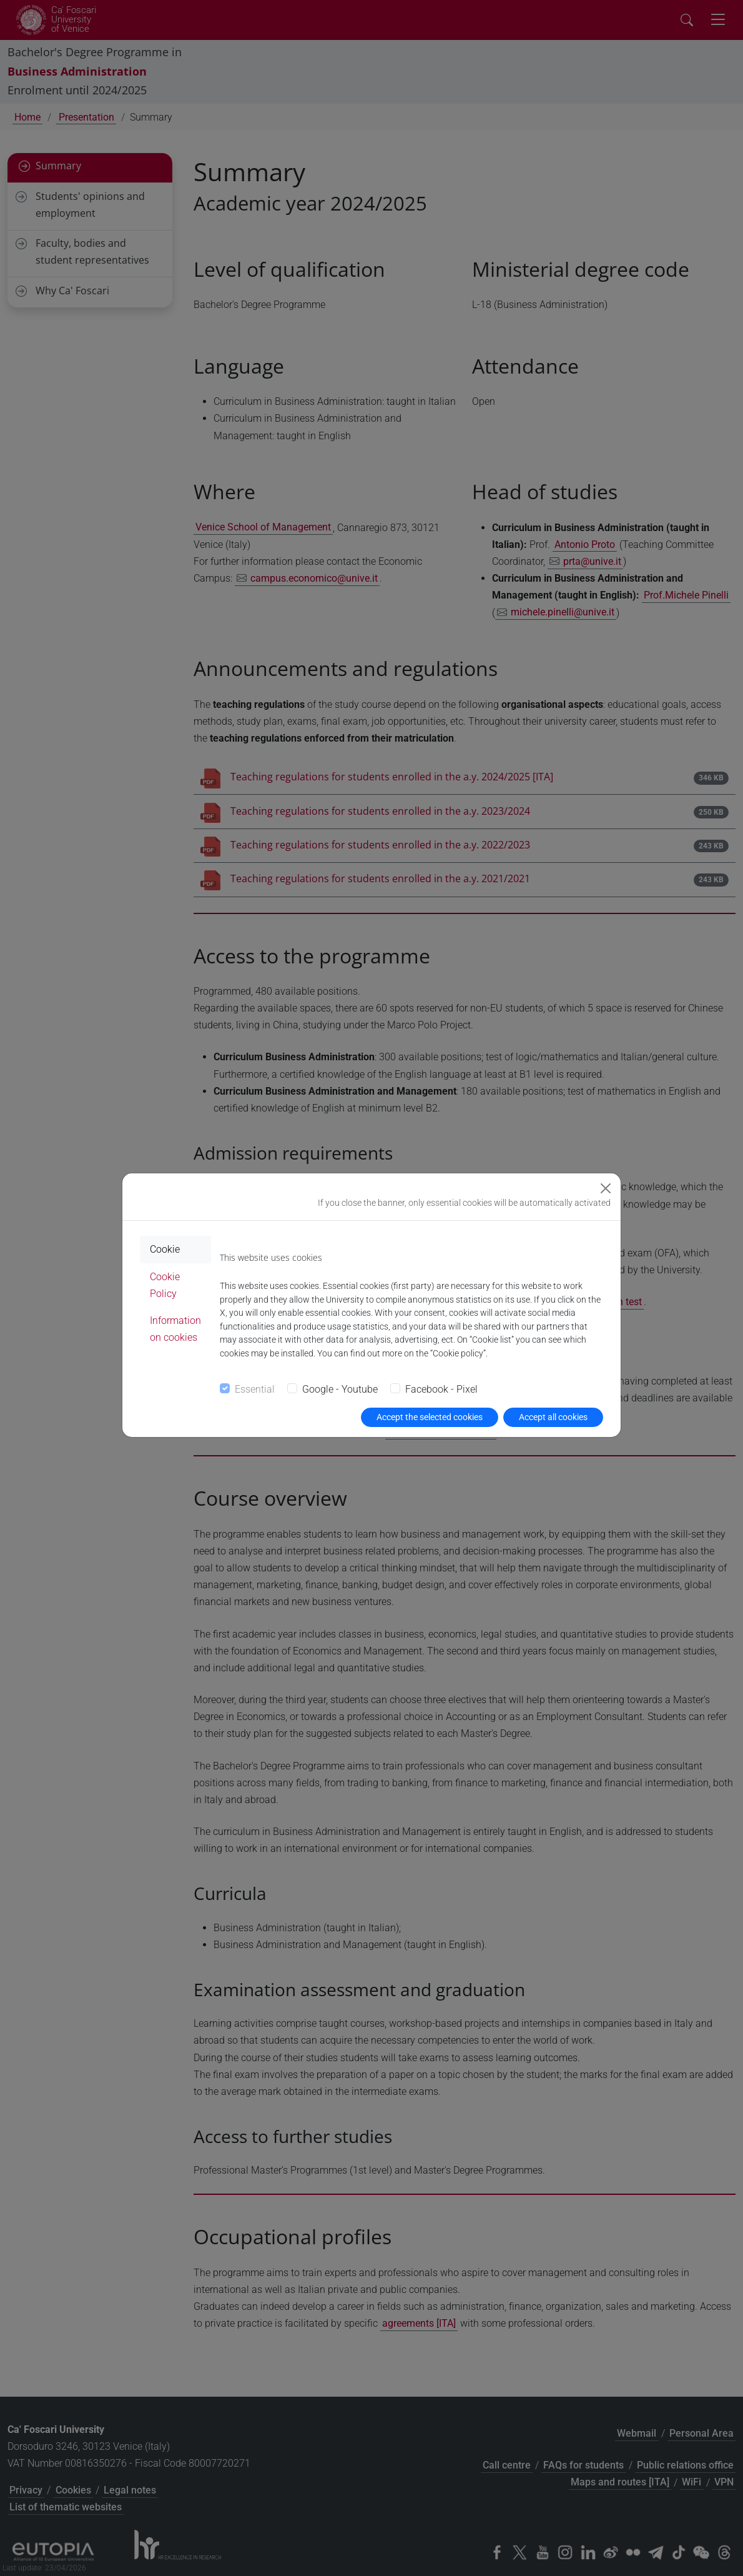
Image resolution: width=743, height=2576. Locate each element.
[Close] (606, 1188)
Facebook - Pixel (441, 1389)
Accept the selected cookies (429, 1417)
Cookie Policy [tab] (165, 1285)
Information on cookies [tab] (175, 1329)
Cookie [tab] (165, 1249)
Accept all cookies (553, 1417)
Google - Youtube (340, 1389)
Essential (255, 1389)
